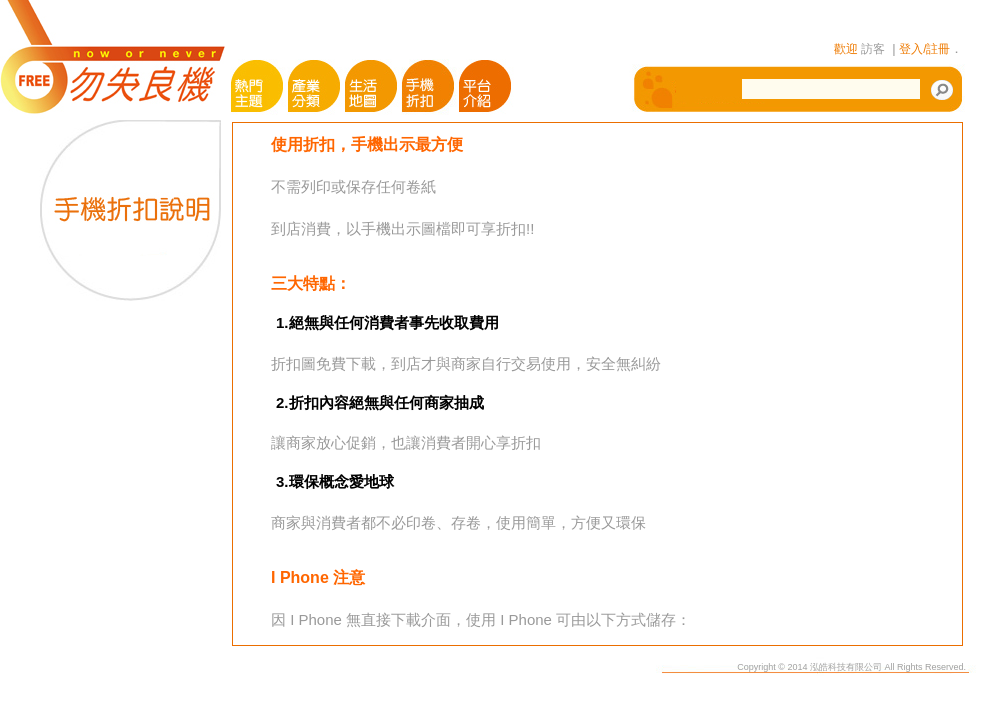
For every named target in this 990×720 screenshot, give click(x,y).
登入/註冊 (924, 49)
